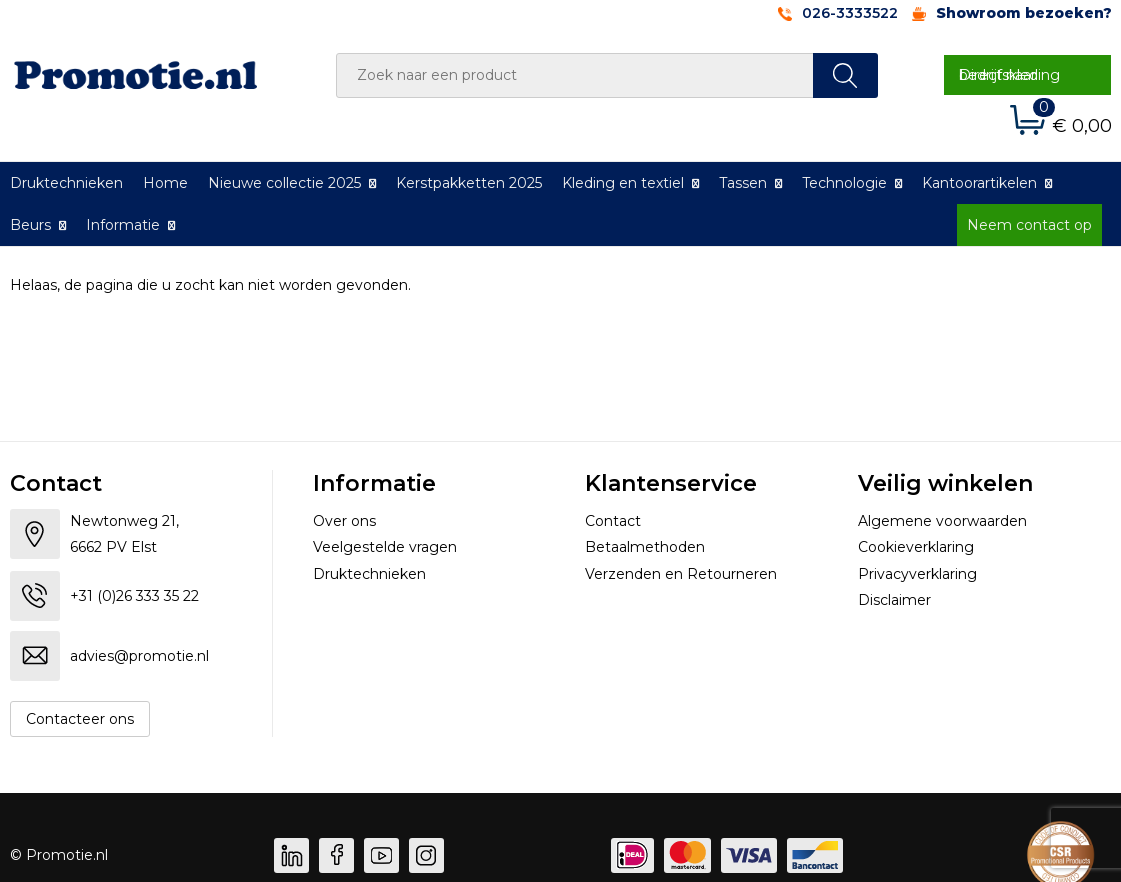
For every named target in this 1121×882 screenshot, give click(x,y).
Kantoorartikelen (979, 183)
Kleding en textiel (623, 183)
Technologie (844, 183)
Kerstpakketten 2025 (469, 183)
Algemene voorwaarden (942, 521)
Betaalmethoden (645, 547)
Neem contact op (1029, 225)
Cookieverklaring (916, 547)
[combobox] (575, 75)
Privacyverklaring (917, 574)
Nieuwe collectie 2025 (284, 183)
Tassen (743, 183)
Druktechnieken (369, 574)
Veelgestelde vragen (385, 547)
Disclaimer (894, 600)
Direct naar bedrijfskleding (1009, 75)
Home (165, 183)
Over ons (344, 521)
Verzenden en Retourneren (681, 574)
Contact (613, 521)
